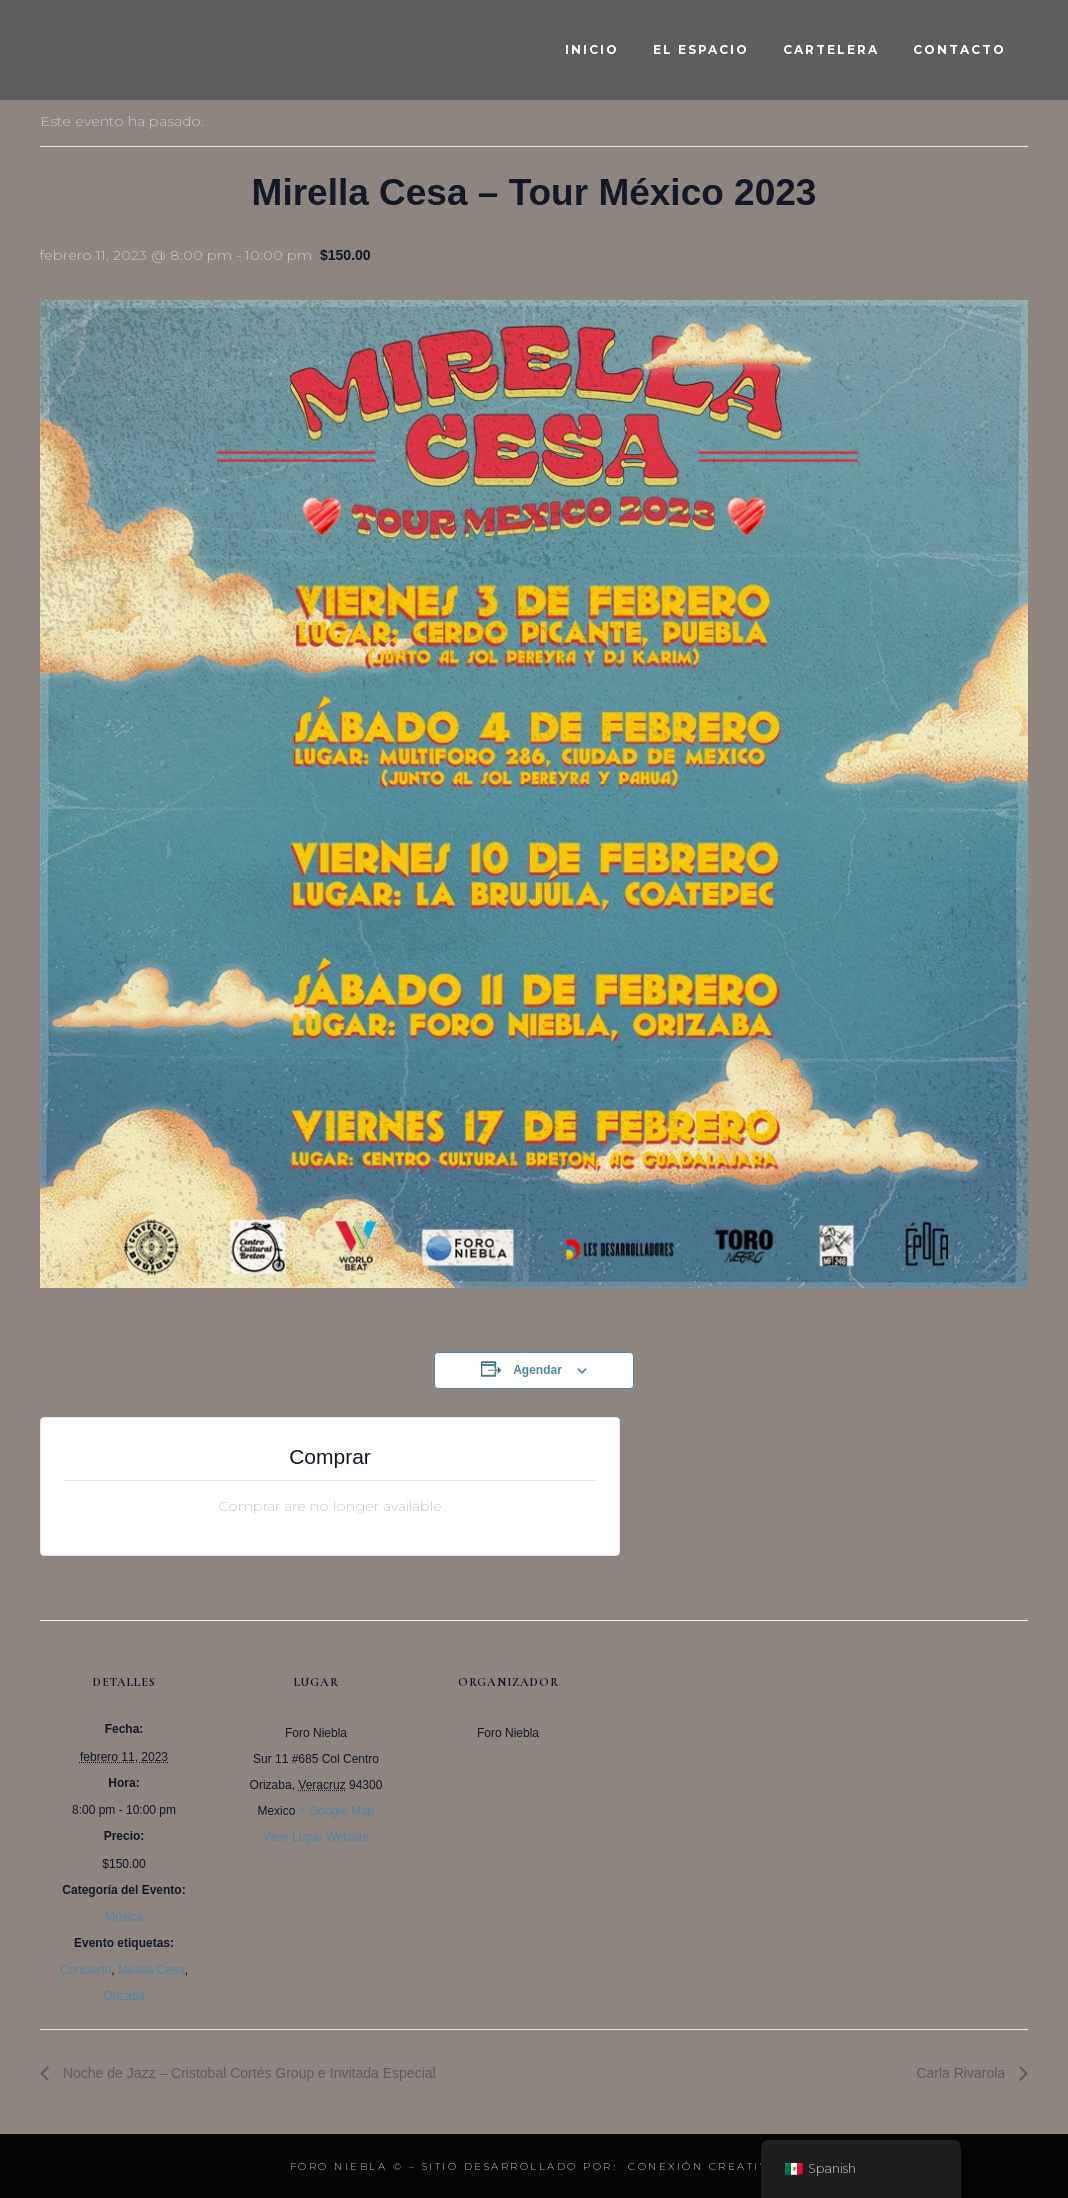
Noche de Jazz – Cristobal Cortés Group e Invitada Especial (247, 2073)
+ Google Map (337, 1811)
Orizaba (124, 1996)
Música (124, 1917)
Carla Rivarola (962, 2073)
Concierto (85, 1970)
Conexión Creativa (703, 2166)
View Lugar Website (316, 1837)
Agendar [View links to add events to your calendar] (537, 1370)
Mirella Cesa (151, 1970)
